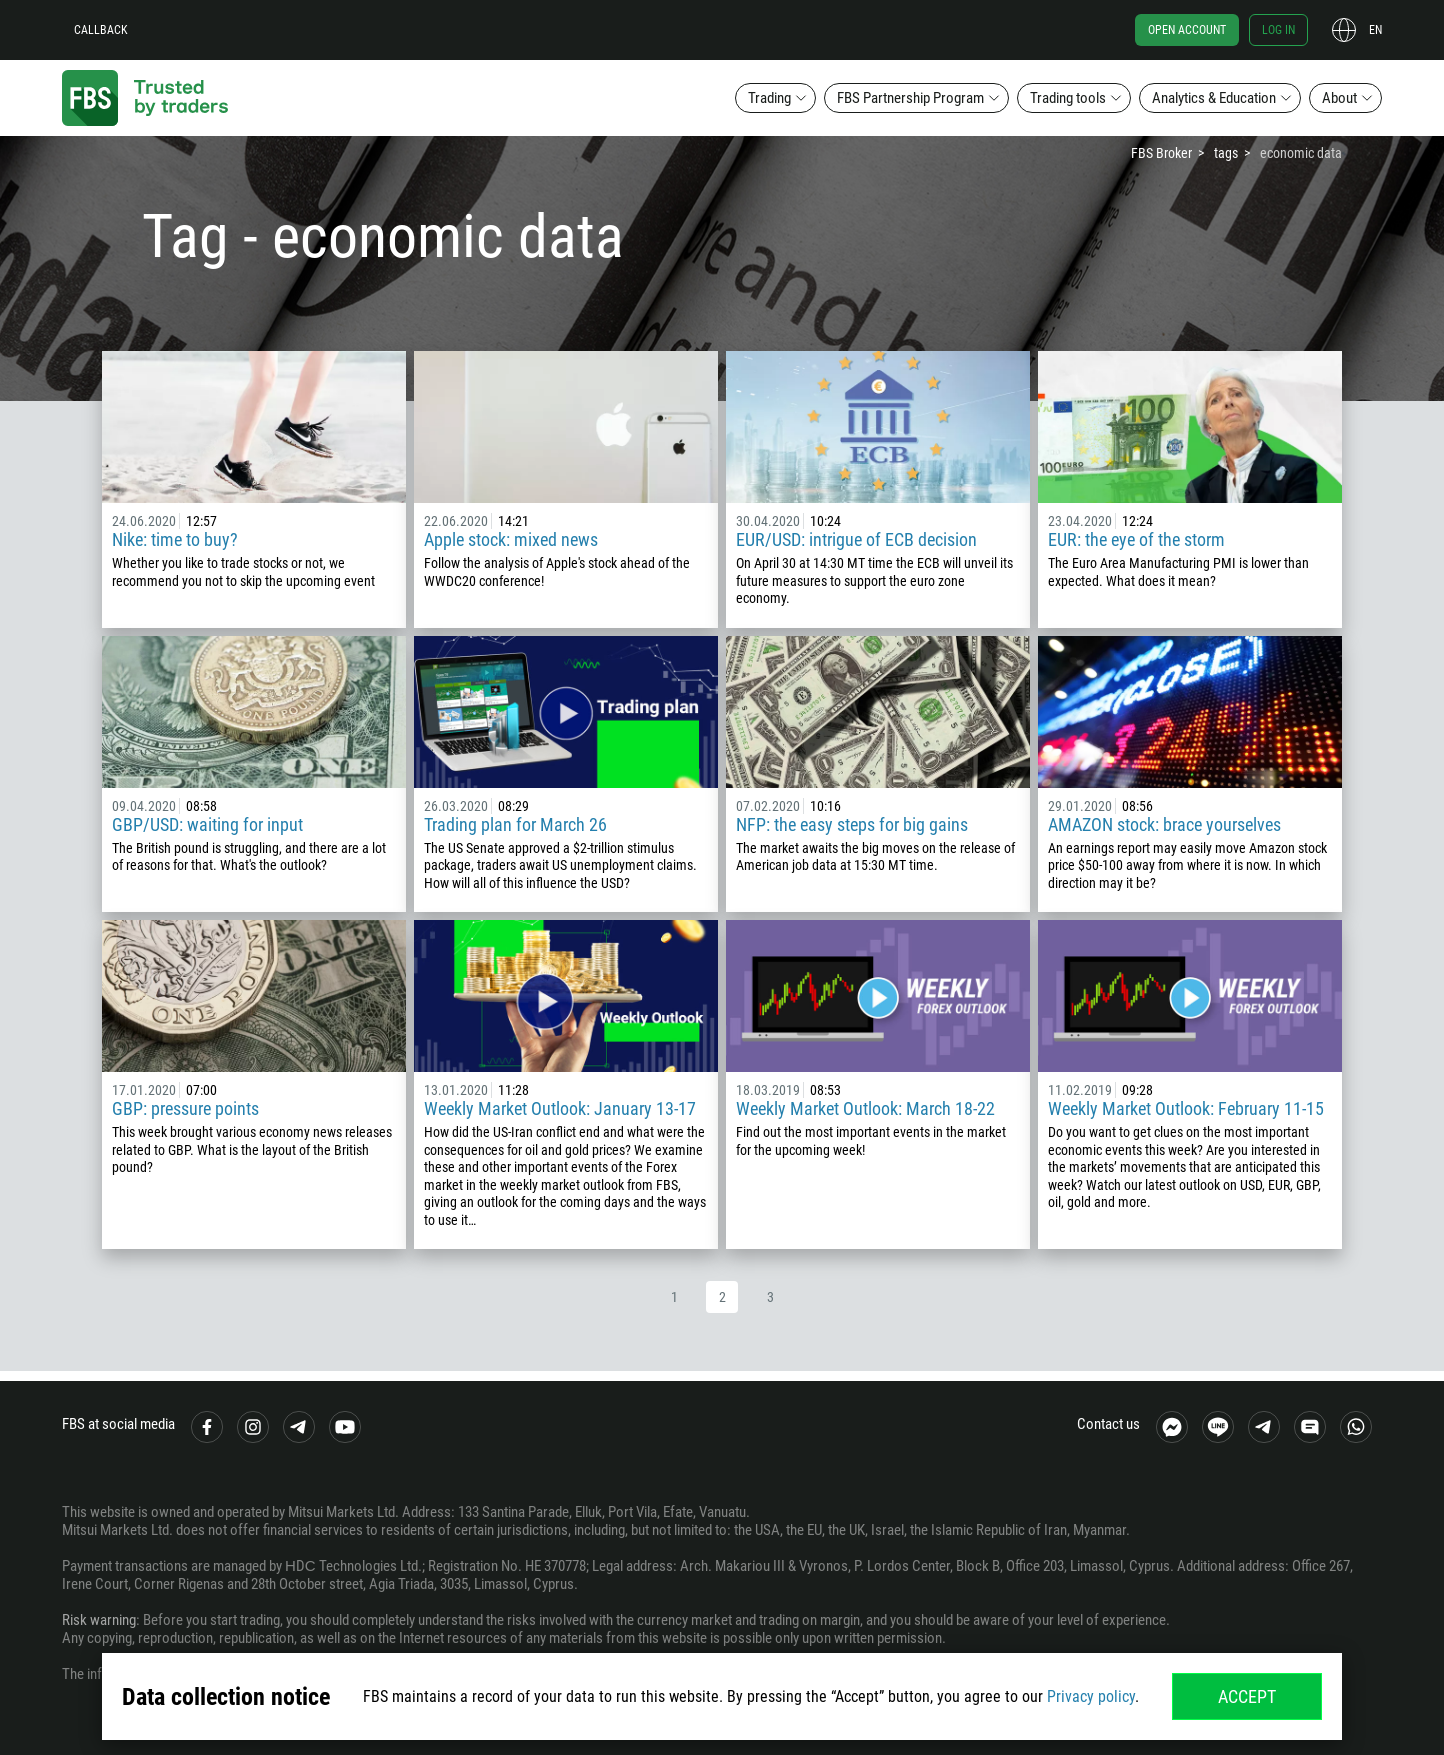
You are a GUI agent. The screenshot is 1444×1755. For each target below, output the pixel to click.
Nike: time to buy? (175, 539)
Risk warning (99, 1620)
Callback (101, 30)
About (1339, 98)
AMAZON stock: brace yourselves (1164, 824)
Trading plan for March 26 (515, 824)
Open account (1187, 30)
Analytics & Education (1214, 98)
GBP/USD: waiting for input (207, 824)
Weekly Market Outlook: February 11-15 (1186, 1108)
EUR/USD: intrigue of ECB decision (856, 539)
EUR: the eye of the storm (1136, 539)
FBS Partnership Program (910, 98)
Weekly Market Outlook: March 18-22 (865, 1108)
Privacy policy (1091, 1696)
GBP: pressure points (185, 1108)
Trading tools (1068, 98)
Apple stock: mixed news (511, 539)
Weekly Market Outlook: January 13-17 (560, 1108)
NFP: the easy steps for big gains (852, 824)
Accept (1247, 1696)
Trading (769, 98)
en (1375, 30)
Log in (1278, 30)
